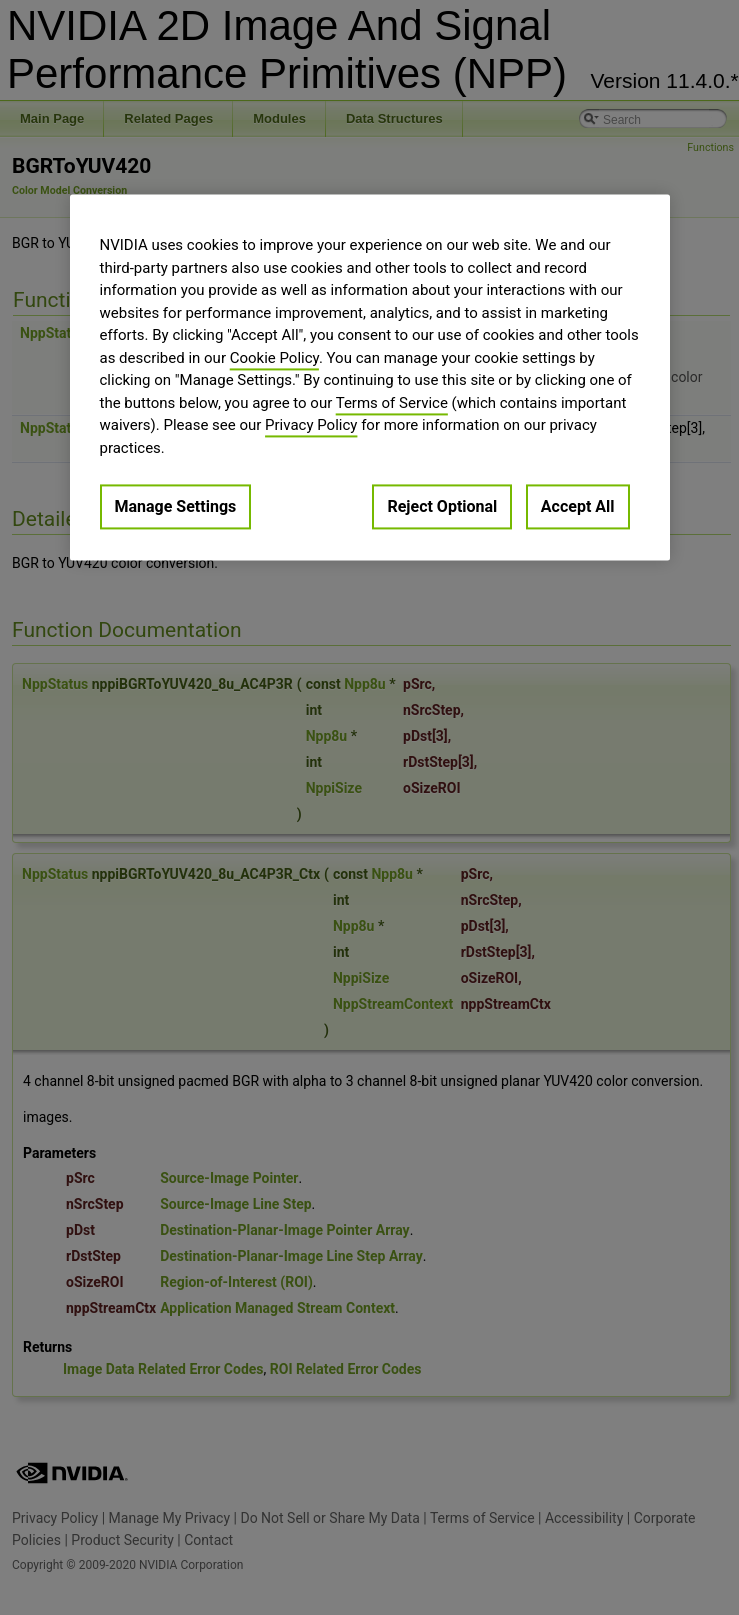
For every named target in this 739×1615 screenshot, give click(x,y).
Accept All (578, 507)
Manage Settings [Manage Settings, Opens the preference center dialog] (176, 507)
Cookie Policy (274, 358)
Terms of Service (392, 403)
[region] (370, 378)
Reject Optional (442, 507)
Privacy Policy (311, 426)
